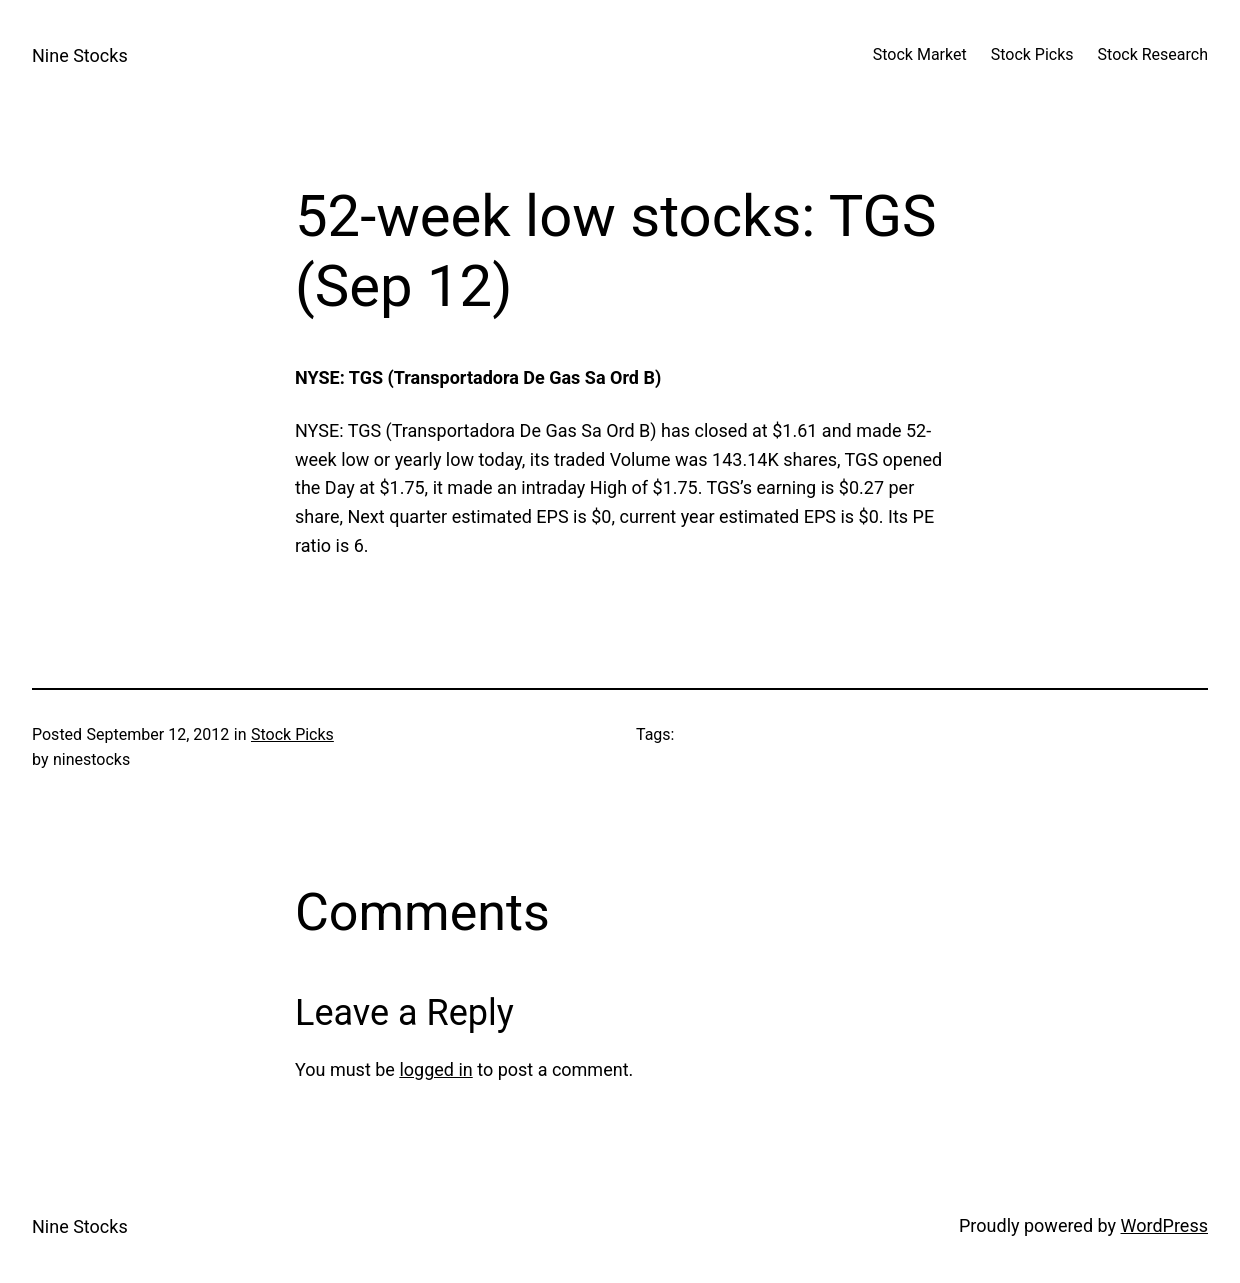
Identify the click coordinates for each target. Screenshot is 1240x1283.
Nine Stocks (80, 55)
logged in (435, 1069)
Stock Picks (292, 734)
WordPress (1164, 1225)
